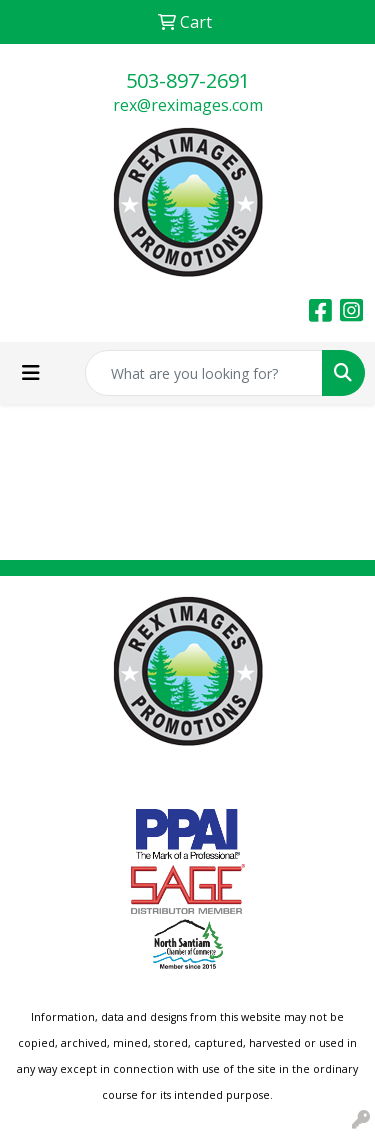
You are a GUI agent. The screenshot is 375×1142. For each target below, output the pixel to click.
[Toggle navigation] (31, 373)
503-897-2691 (188, 80)
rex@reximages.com (188, 105)
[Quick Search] (204, 373)
